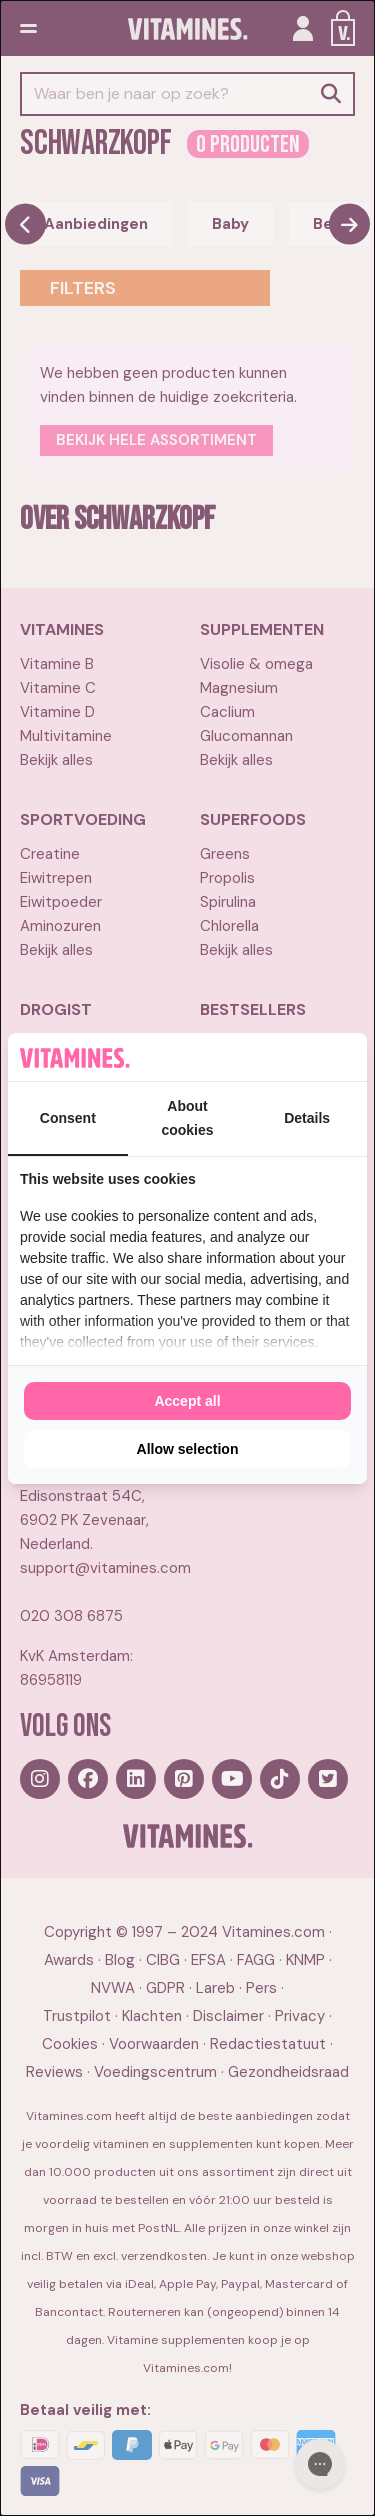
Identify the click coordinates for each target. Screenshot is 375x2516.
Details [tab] (307, 1118)
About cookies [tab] (187, 1118)
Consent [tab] (68, 1118)
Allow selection (188, 1449)
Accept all (187, 1401)
